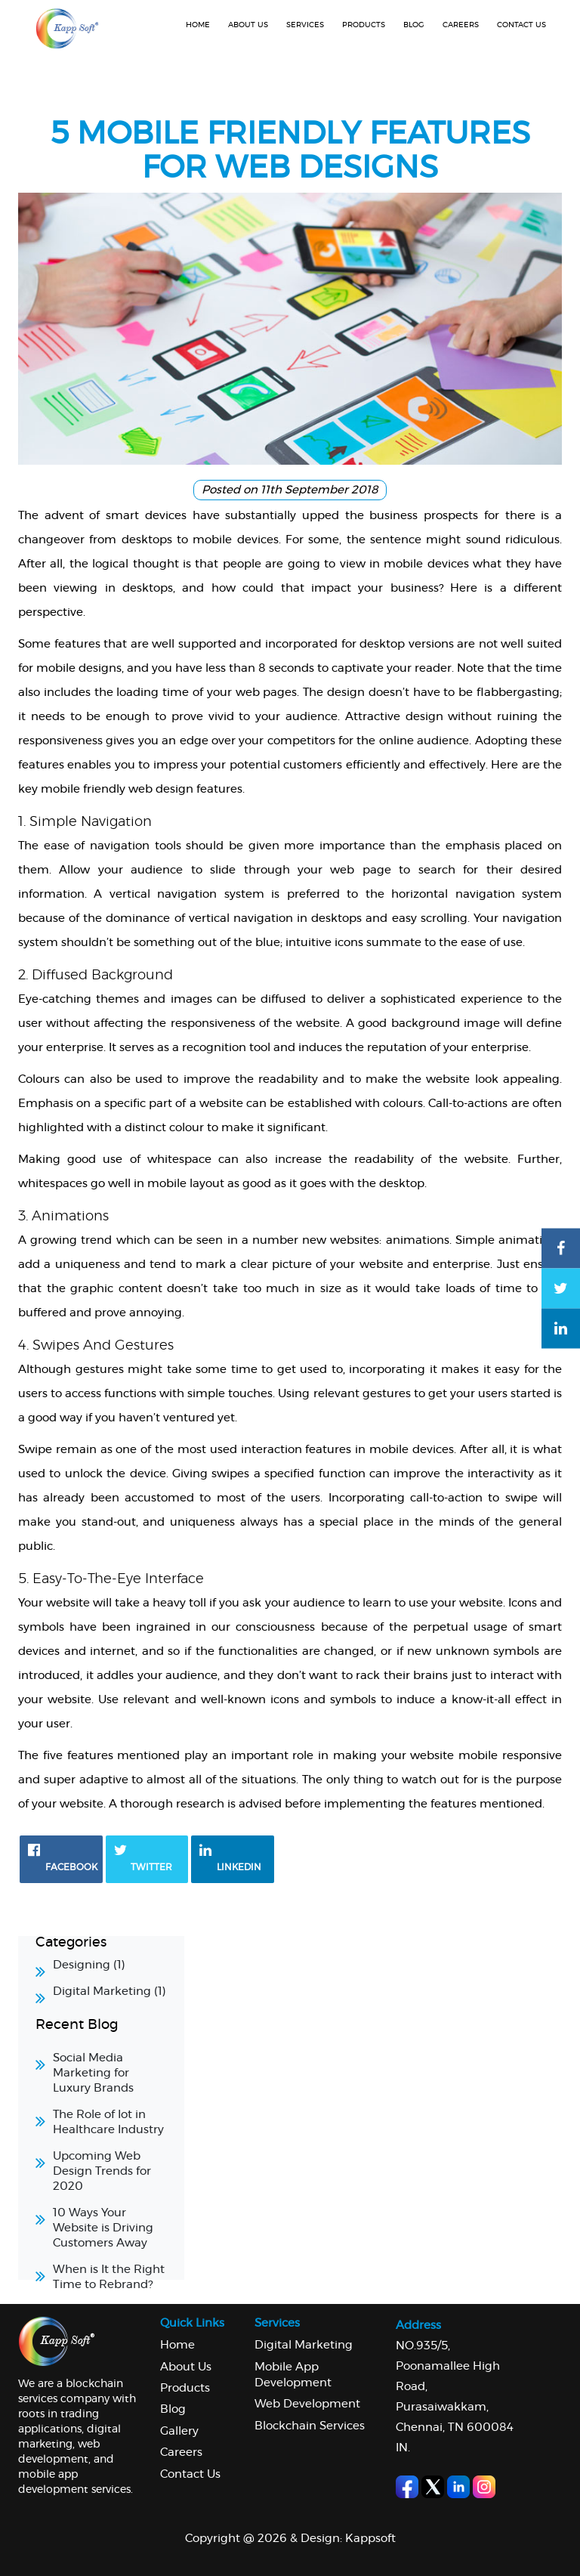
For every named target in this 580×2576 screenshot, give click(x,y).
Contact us (521, 25)
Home (198, 25)
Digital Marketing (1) (109, 1991)
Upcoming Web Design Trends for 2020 (102, 2171)
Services (305, 25)
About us (248, 25)
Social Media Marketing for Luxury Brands (93, 2073)
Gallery (179, 2431)
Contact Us (190, 2474)
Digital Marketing (304, 2345)
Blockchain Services (310, 2426)
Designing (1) (89, 1965)
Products (363, 25)
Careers (461, 25)
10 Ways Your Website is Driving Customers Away (103, 2228)
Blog (413, 25)
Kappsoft (370, 2538)
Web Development (307, 2404)
